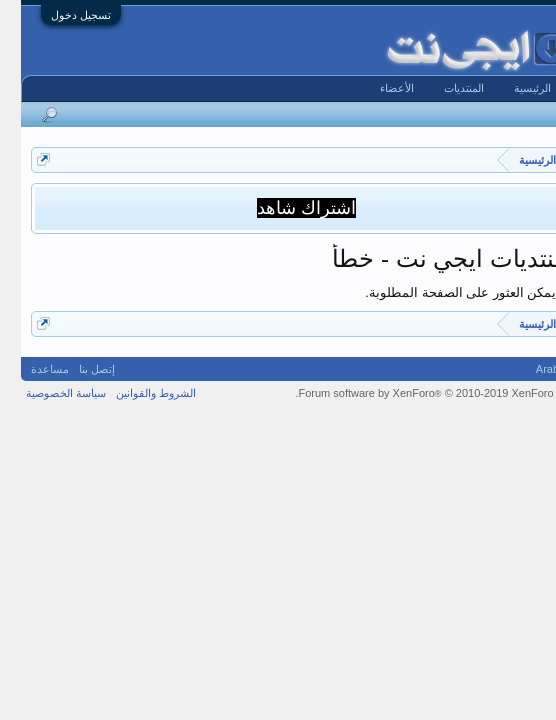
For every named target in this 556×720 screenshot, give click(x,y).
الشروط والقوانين (135, 393)
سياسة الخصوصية (45, 393)
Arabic (530, 369)
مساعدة (29, 369)
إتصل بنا (76, 369)
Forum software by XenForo (412, 393)
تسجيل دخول (60, 15)
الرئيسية (511, 88)
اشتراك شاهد (285, 208)
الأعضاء (376, 88)
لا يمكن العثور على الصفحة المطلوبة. (445, 292)
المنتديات (443, 88)
